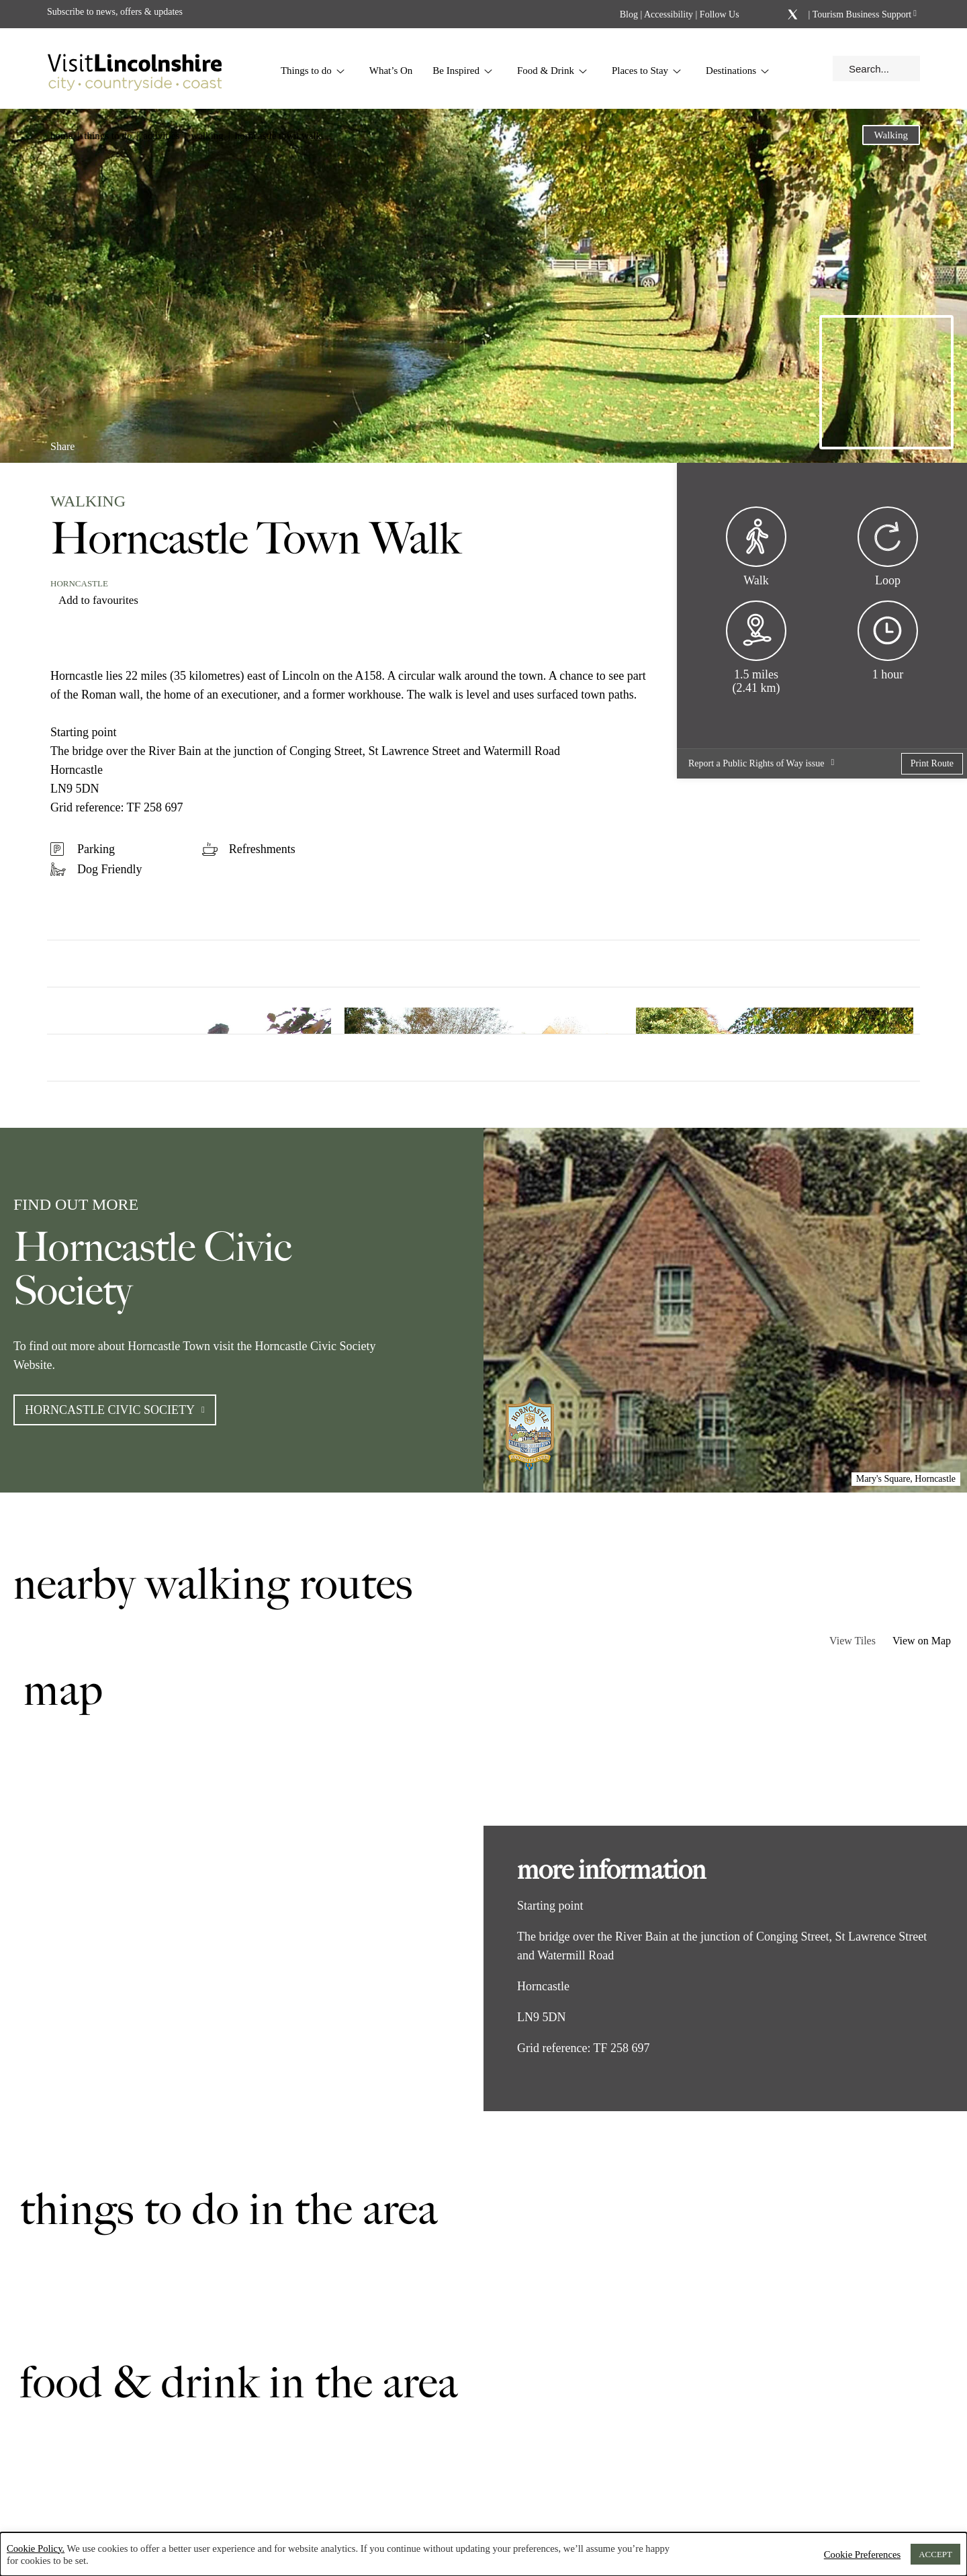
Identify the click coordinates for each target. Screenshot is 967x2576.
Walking (207, 135)
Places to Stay (647, 70)
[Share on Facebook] (97, 441)
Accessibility (668, 14)
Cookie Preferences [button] (862, 2554)
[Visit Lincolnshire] (134, 68)
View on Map (921, 1640)
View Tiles (852, 1640)
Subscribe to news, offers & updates (115, 12)
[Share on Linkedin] (120, 441)
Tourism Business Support (860, 14)
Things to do (313, 70)
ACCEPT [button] (935, 2554)
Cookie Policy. (35, 2548)
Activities (161, 135)
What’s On (391, 70)
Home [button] (61, 135)
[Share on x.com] (142, 441)
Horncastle (79, 583)
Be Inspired (462, 70)
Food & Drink (552, 70)
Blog (629, 14)
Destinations (738, 70)
